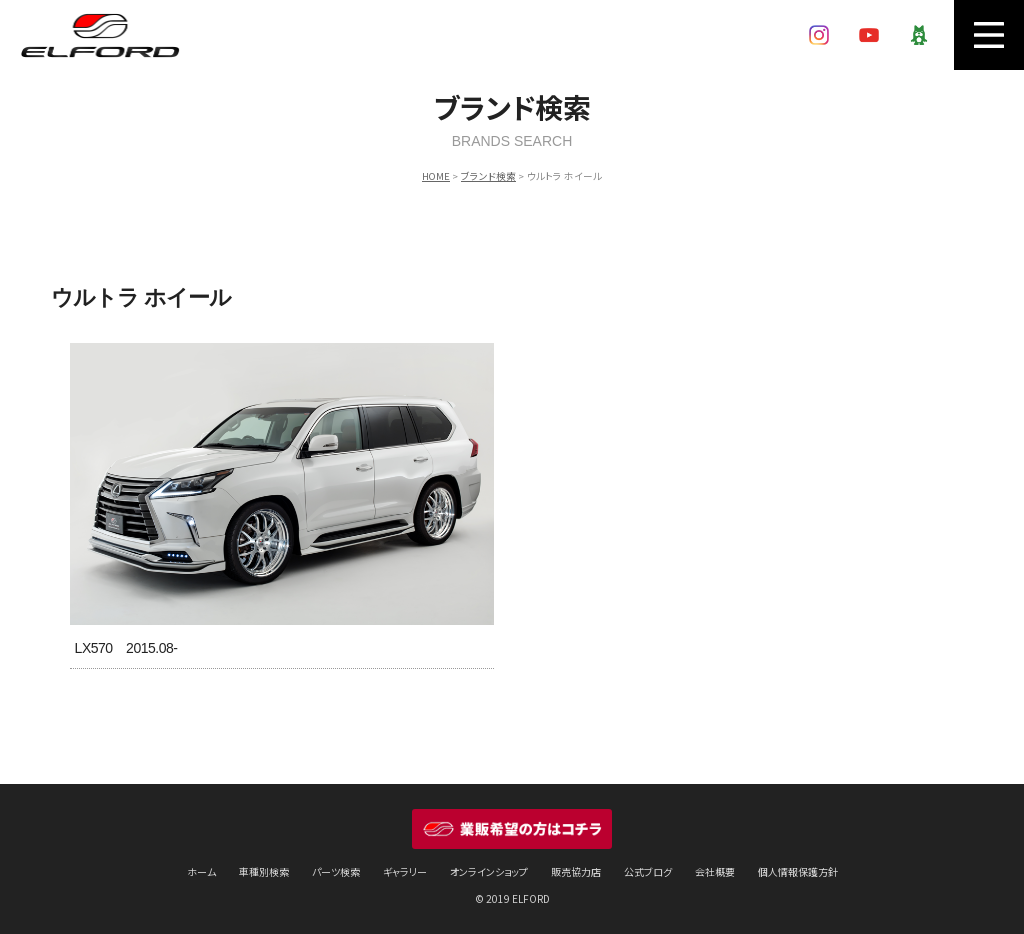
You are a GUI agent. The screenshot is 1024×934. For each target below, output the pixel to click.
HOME (436, 176)
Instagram (819, 35)
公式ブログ (648, 871)
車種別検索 (264, 871)
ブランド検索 (488, 176)
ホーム (201, 871)
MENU (989, 35)
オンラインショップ (489, 871)
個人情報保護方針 (798, 871)
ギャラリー (405, 871)
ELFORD (100, 35)
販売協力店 (576, 871)
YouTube (869, 35)
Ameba (919, 35)
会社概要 (715, 871)
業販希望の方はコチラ (512, 829)
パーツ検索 (336, 871)
